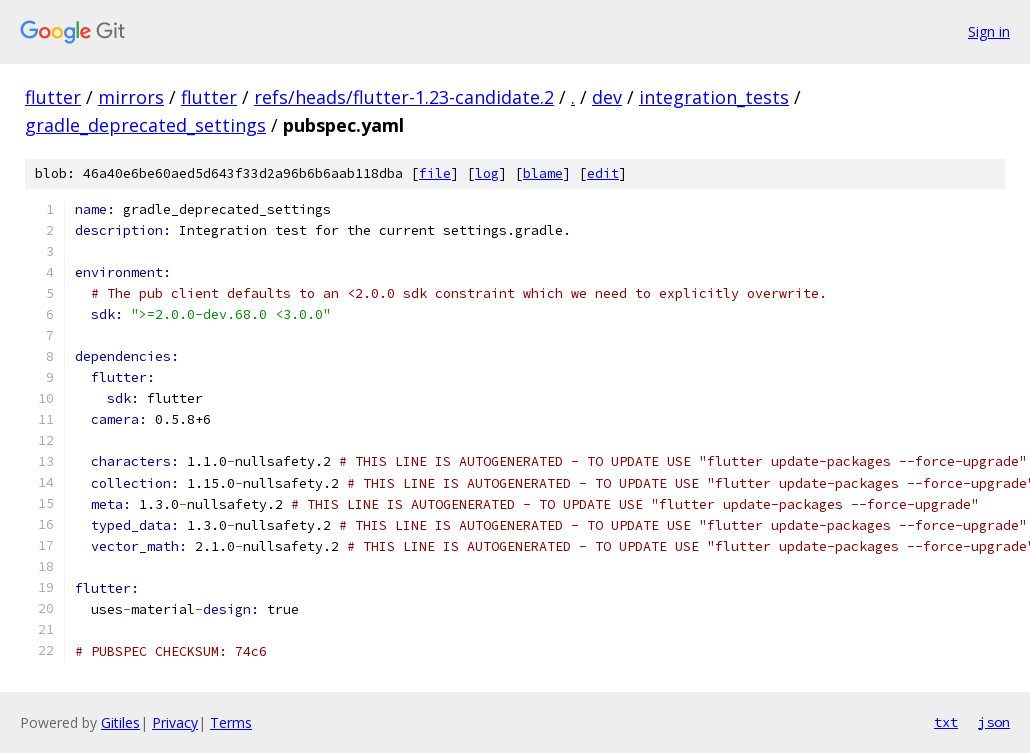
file (435, 173)
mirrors (131, 97)
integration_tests (714, 97)
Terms (231, 722)
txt (946, 722)
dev (607, 97)
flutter (53, 97)
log (487, 173)
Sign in (989, 31)
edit (603, 173)
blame (543, 173)
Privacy (175, 722)
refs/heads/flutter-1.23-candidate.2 (404, 97)
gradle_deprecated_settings (145, 125)
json (994, 722)
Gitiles (120, 722)
